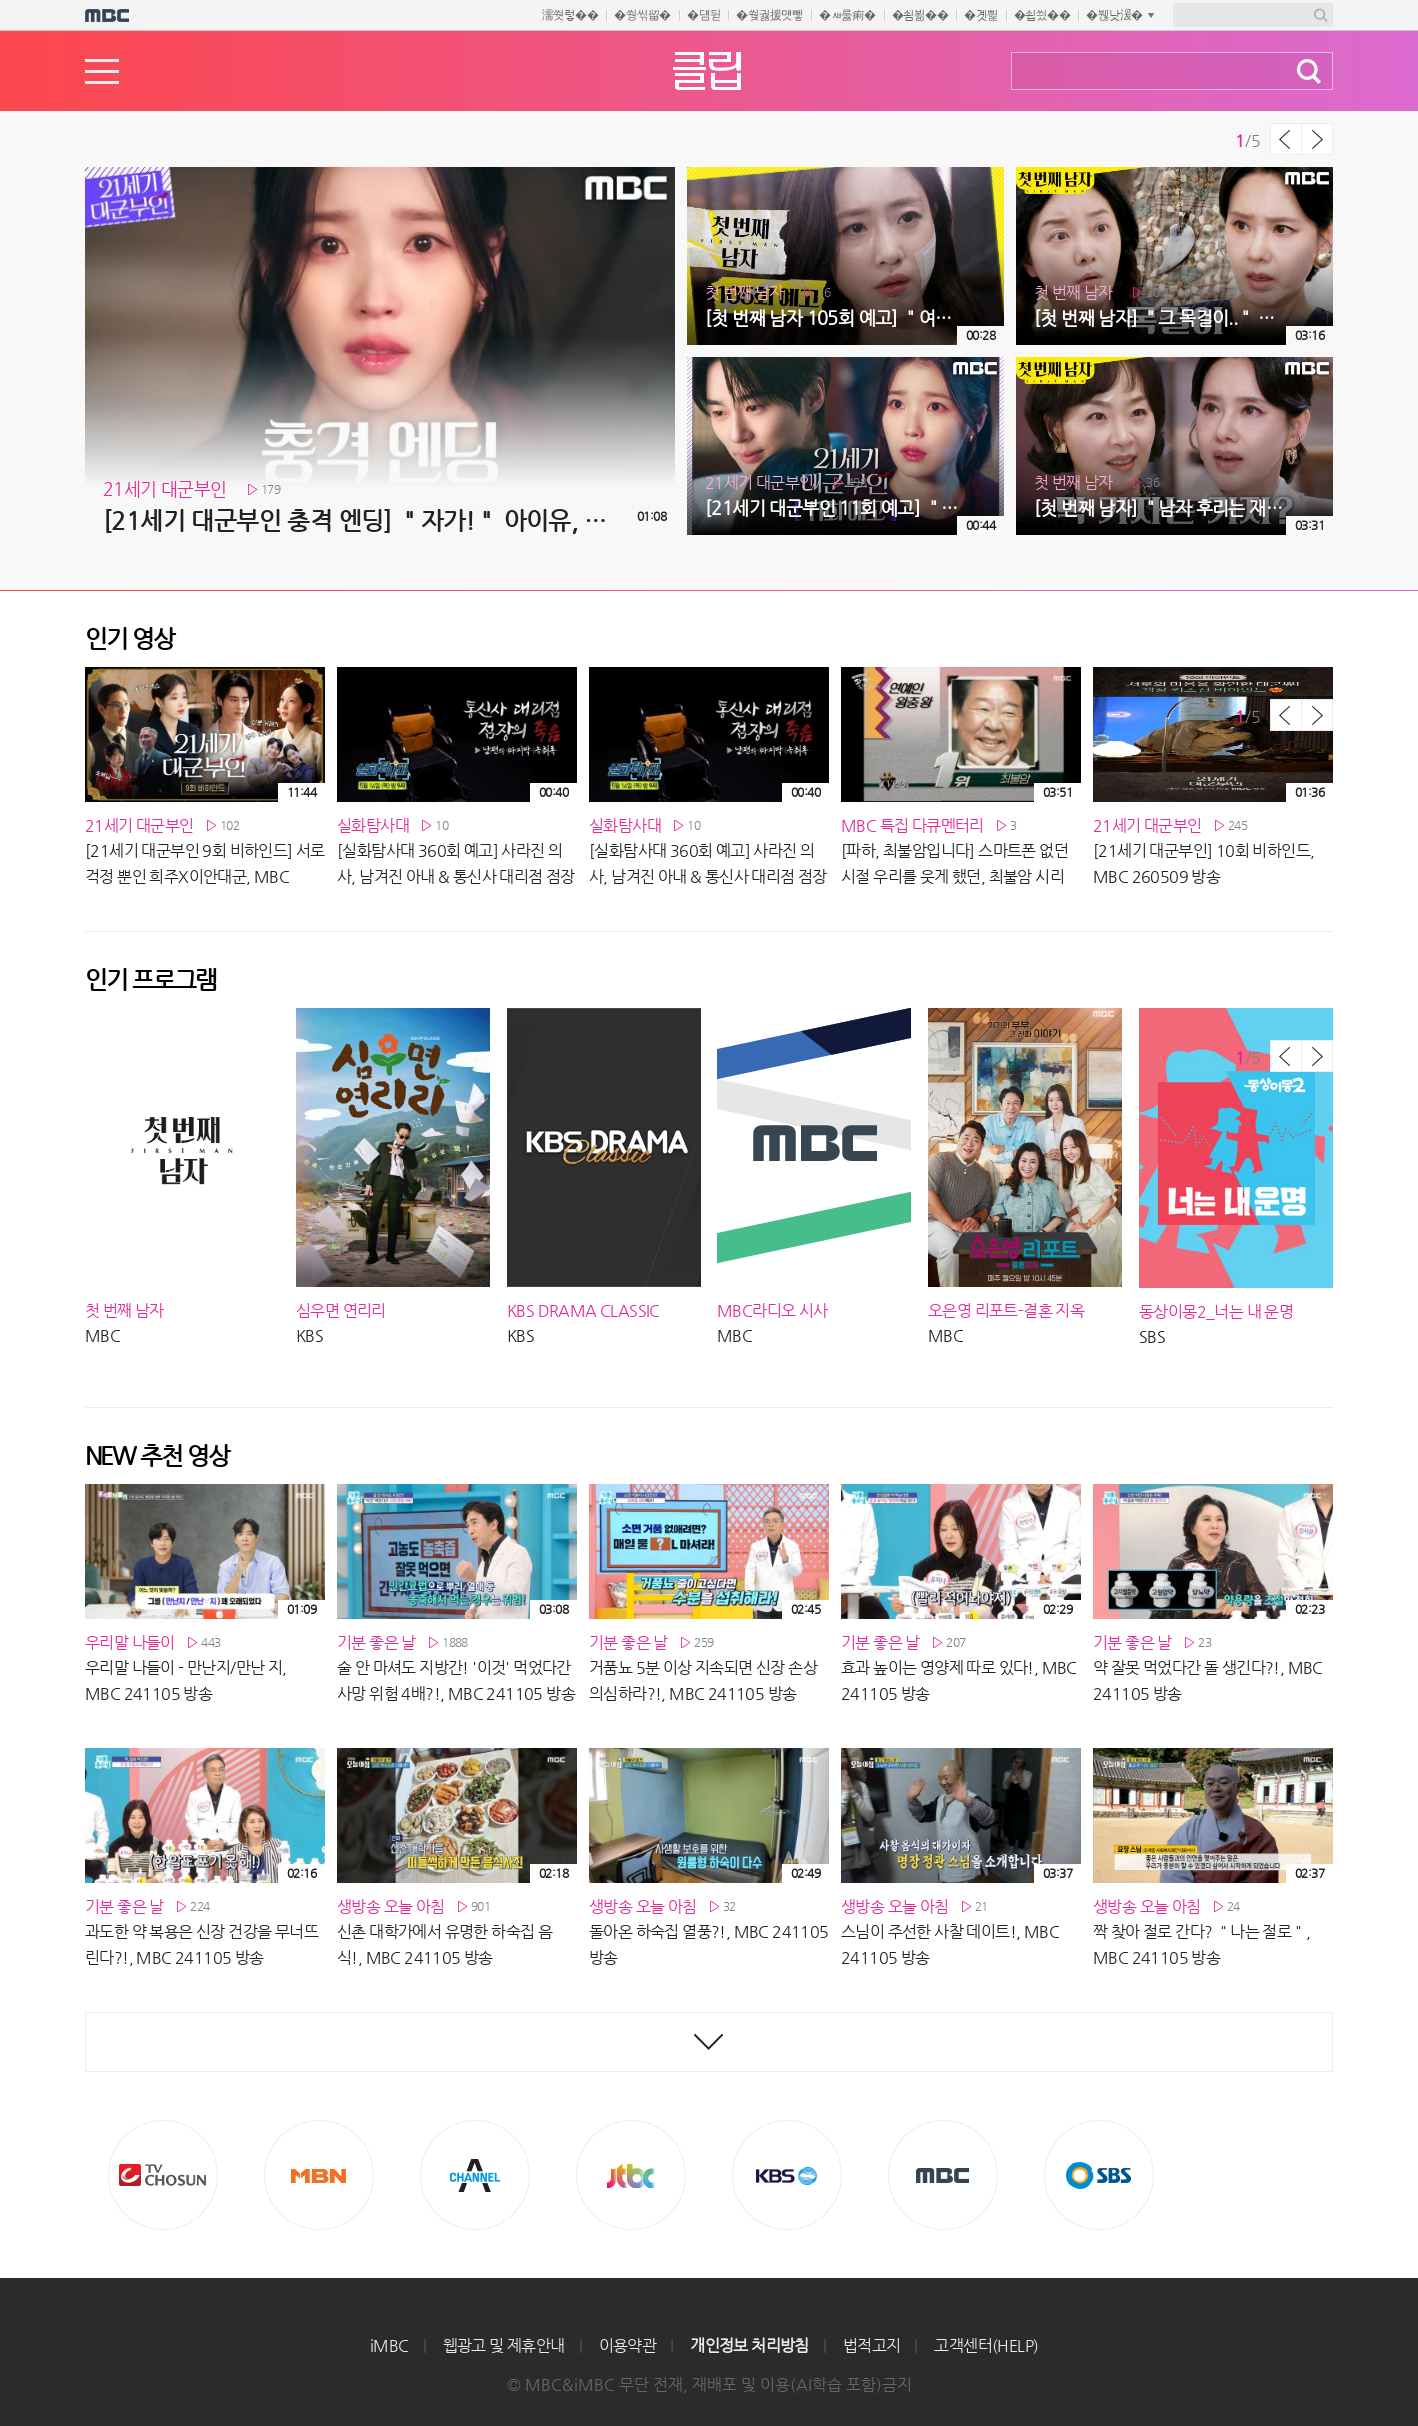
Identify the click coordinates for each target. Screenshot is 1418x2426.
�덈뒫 (703, 15)
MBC (943, 2175)
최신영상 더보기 (709, 2042)
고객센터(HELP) (986, 2345)
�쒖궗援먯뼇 (769, 15)
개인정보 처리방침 (749, 2345)
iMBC (389, 2345)
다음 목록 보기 (1317, 139)
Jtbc (631, 2175)
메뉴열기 (102, 71)
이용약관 (628, 2345)
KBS (787, 2175)
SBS (1099, 2175)
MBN (319, 2175)
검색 (1309, 71)
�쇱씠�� (1042, 15)
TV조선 (163, 2175)
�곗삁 (980, 15)
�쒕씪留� (642, 15)
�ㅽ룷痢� (847, 15)
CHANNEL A (475, 2175)
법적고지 (872, 2345)
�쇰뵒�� (920, 15)
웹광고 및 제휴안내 (504, 2345)
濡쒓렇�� (570, 15)
